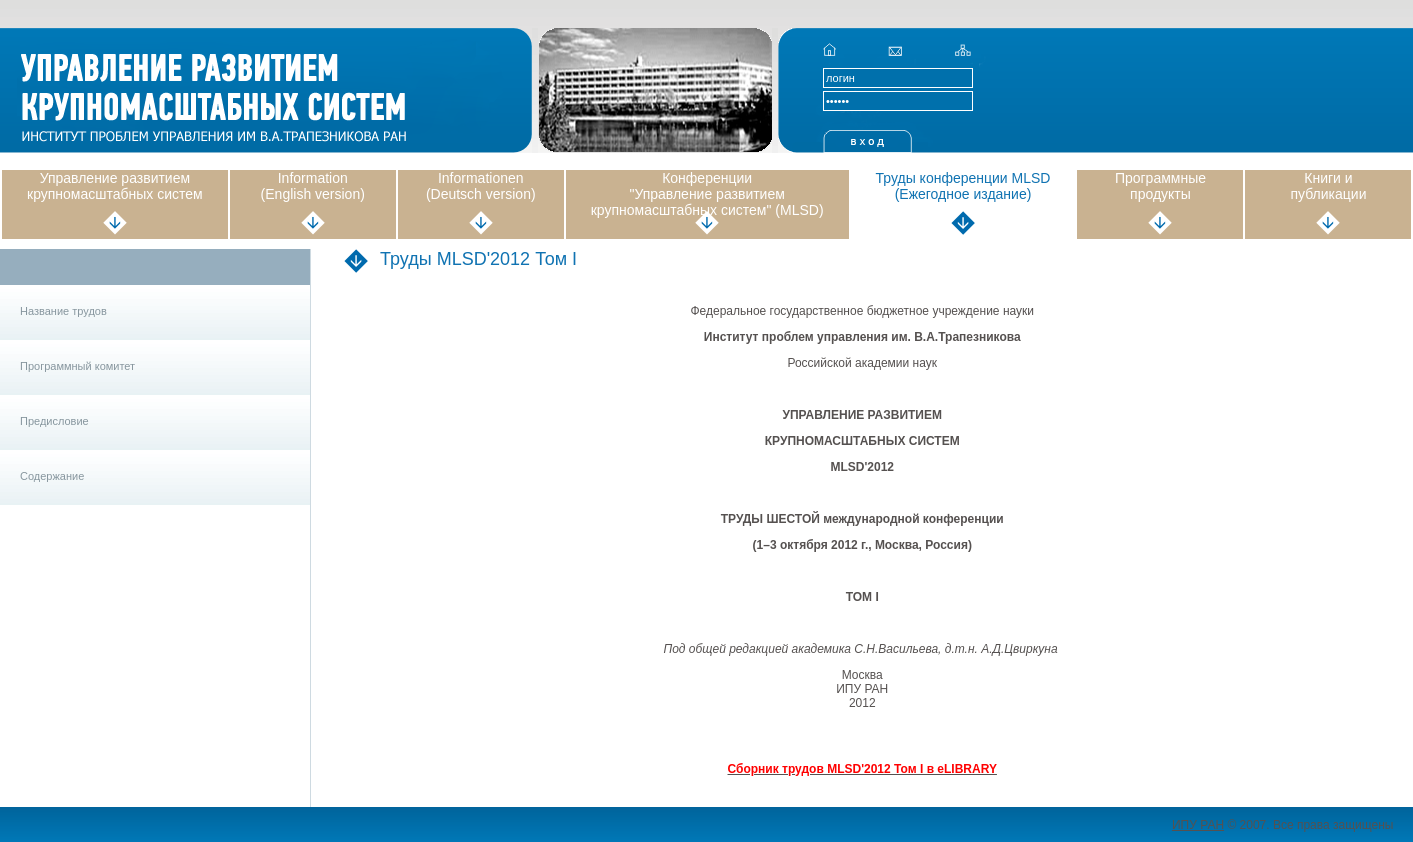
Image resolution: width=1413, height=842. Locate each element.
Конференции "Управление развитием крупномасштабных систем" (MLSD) (707, 194)
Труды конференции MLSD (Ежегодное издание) (963, 186)
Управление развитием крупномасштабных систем (115, 186)
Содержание (52, 476)
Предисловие (54, 421)
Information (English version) (313, 186)
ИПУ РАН (1198, 825)
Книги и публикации (1328, 186)
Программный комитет (77, 366)
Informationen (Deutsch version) (481, 186)
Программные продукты (1160, 186)
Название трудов (63, 311)
